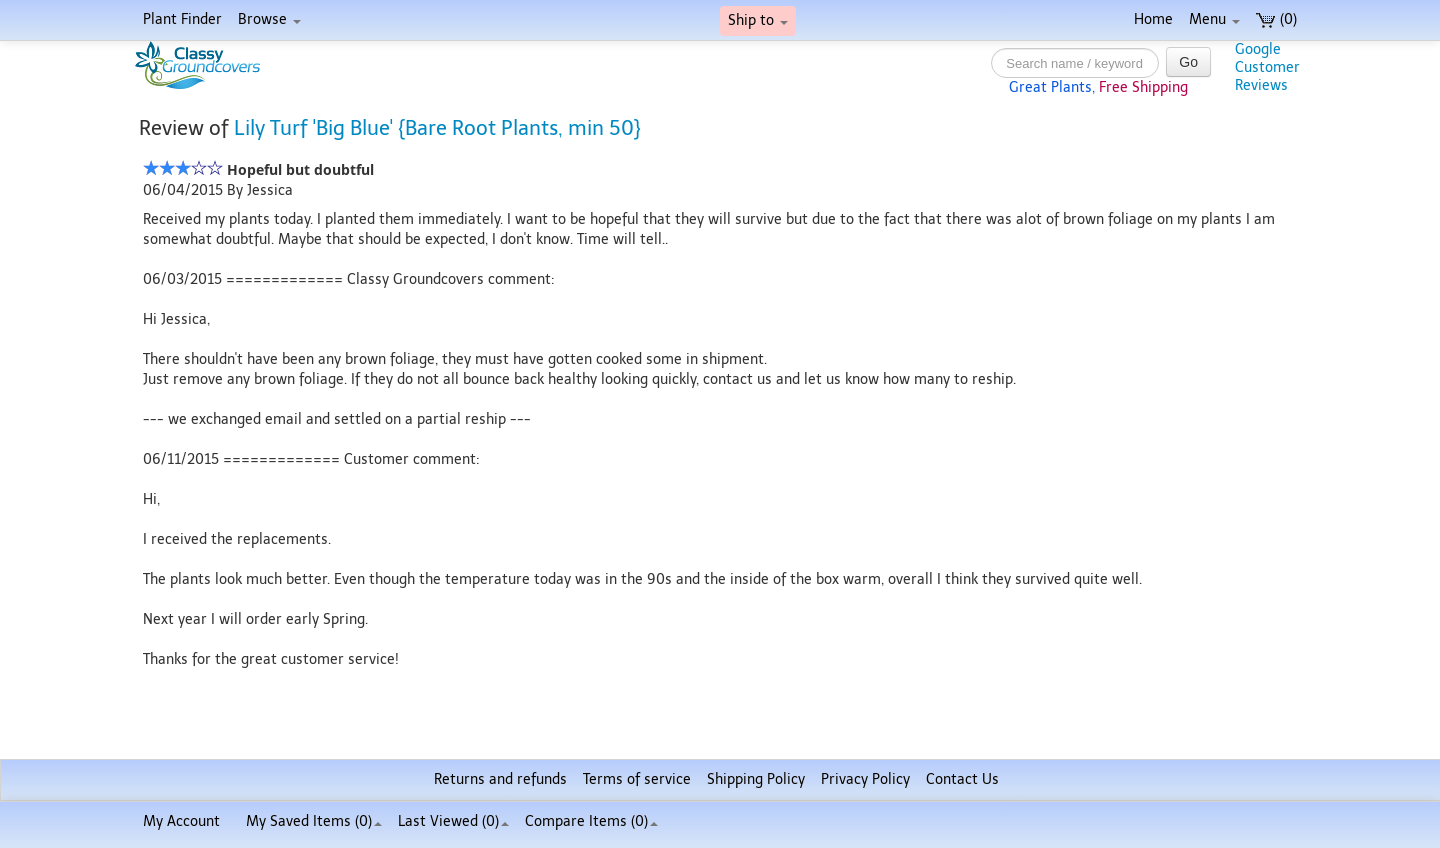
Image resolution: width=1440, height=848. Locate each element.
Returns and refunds (500, 779)
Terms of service (637, 779)
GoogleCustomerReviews (1267, 67)
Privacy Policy (865, 779)
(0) (1276, 19)
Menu (1214, 19)
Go (1188, 62)
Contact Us (962, 779)
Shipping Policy (756, 779)
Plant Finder (182, 19)
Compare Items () (591, 821)
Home (1153, 19)
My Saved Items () (314, 821)
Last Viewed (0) (453, 821)
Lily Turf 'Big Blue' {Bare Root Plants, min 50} (437, 128)
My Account (181, 821)
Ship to (758, 20)
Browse (269, 19)
